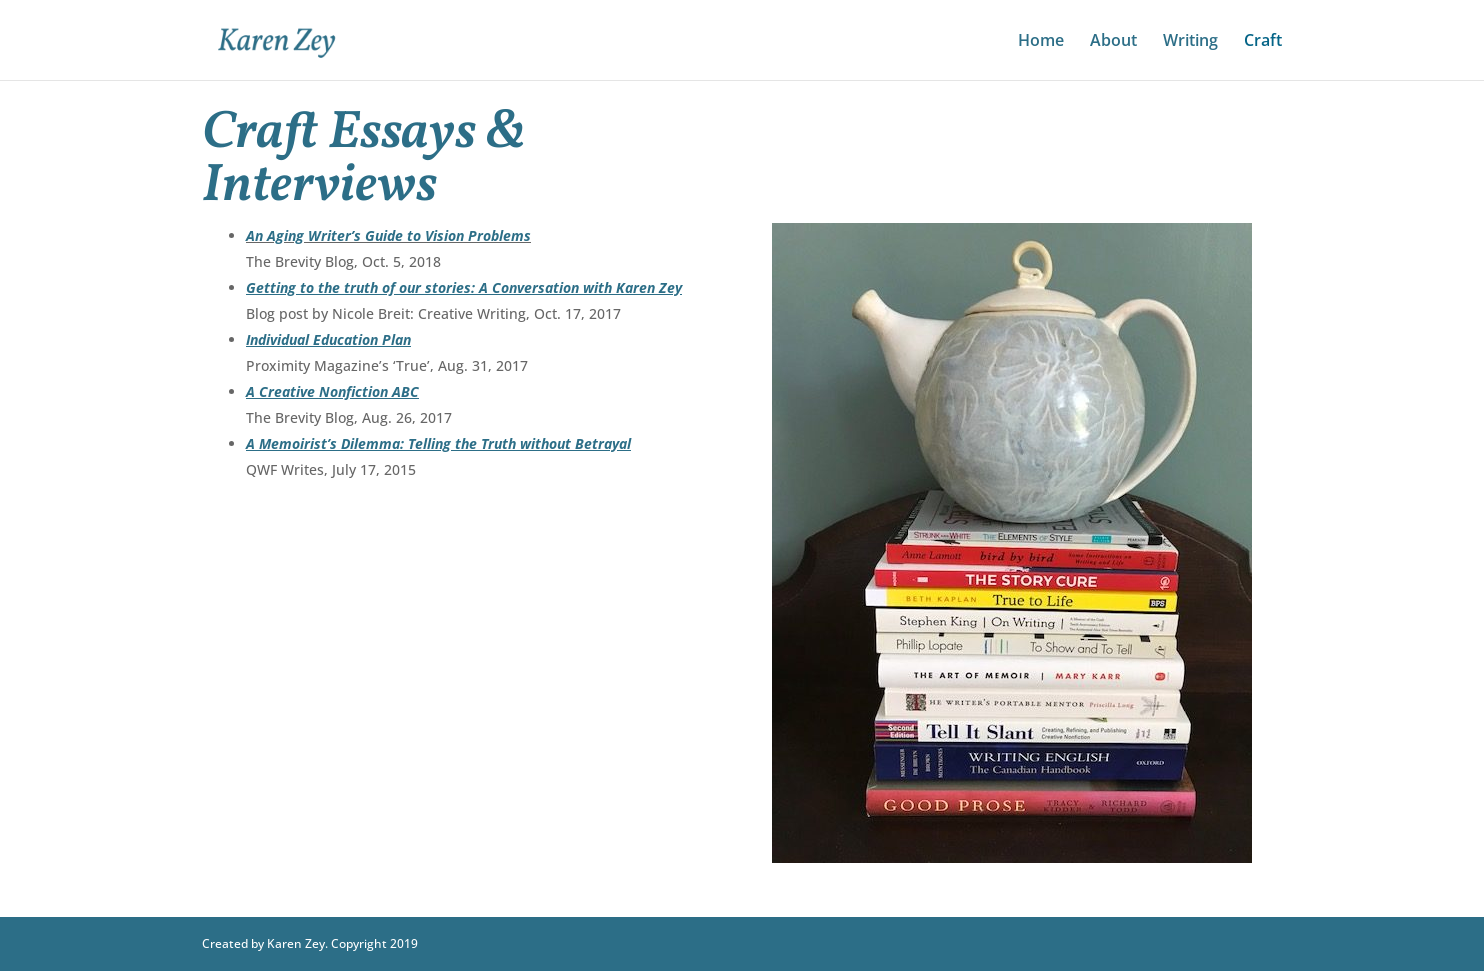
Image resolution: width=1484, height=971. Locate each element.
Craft (1263, 42)
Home (1041, 42)
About (1113, 42)
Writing (1190, 42)
